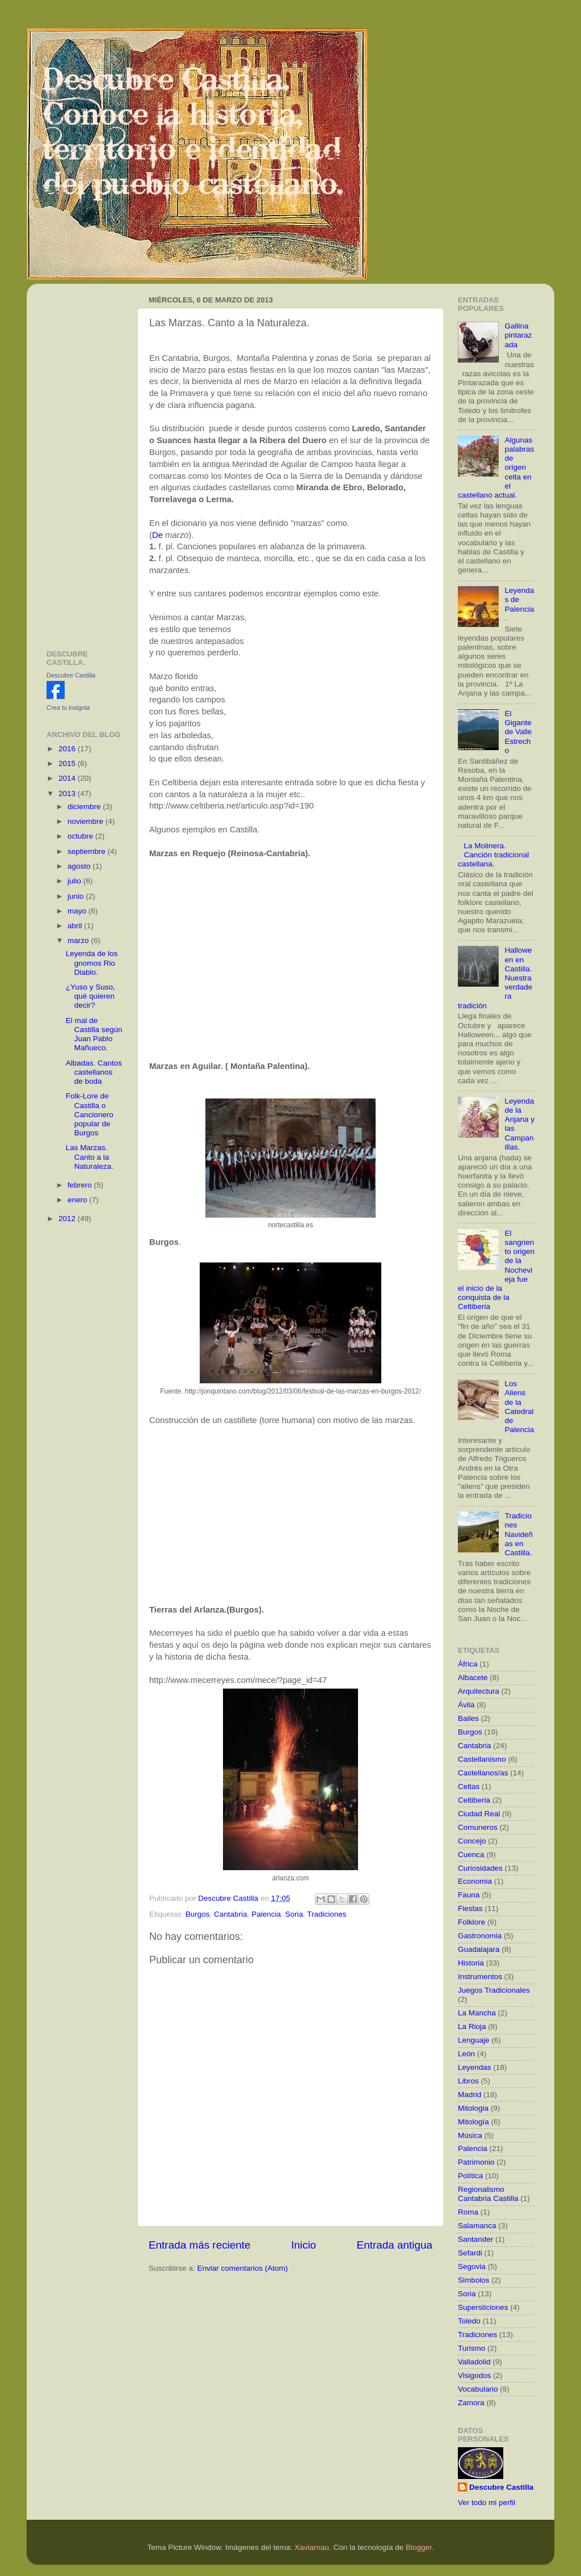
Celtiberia (474, 1800)
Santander (475, 2239)
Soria (294, 1914)
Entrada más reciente (200, 2245)
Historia (471, 1963)
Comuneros (478, 1827)
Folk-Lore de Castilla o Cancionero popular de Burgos (89, 1114)
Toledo (469, 2321)
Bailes (468, 1718)
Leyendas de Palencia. (519, 604)
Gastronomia (480, 1935)
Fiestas (470, 1908)
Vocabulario (478, 2389)
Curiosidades (480, 1868)
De (157, 535)
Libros (468, 2081)
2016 (68, 748)
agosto (80, 866)
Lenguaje (474, 2040)
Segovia (472, 2266)
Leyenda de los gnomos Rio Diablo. (92, 962)
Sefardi (470, 2253)
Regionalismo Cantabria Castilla (488, 2194)
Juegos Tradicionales (494, 1990)
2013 (68, 793)
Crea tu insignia (68, 707)
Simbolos (474, 2280)
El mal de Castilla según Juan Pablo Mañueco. (94, 1034)
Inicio (303, 2245)
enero (78, 1200)
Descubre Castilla (71, 675)
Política (470, 2175)
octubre (81, 836)
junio (77, 896)
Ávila (466, 1705)
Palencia (266, 1914)
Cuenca (471, 1854)
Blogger (419, 2547)
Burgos (198, 1914)
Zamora (471, 2402)
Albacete (473, 1677)
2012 (68, 1218)
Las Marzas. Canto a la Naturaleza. (89, 1156)
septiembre (88, 851)
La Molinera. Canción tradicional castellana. (493, 854)
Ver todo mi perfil (486, 2502)
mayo (78, 911)
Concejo (472, 1841)
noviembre (87, 821)
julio (75, 881)
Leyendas (474, 2067)
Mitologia (473, 2108)
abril (76, 925)
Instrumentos (480, 1976)
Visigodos (474, 2375)
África (468, 1664)
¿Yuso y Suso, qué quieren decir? (90, 996)
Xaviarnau (311, 2547)
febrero (81, 1185)
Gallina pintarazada (518, 335)
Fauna (468, 1895)
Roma (468, 2212)
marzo (79, 940)
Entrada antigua (394, 2245)
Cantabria (230, 1914)
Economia (475, 1881)
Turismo (471, 2348)
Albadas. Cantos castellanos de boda (94, 1072)
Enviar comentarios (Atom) (242, 2268)
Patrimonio (476, 2162)
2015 (68, 763)
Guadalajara (479, 1949)
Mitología (473, 2122)
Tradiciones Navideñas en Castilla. (518, 1534)
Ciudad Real (479, 1813)
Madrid (469, 2094)
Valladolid (474, 2362)
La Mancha (477, 2013)
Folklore (471, 1922)
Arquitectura (478, 1691)
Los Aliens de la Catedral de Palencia (519, 1406)
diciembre (85, 806)
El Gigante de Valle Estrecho (518, 732)
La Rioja (472, 2026)
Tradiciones (326, 1914)
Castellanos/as (483, 1773)
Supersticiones (483, 2307)
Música (470, 2135)
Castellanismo (482, 1759)
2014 (68, 778)
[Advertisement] (85, 462)
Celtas (468, 1786)
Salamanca (477, 2225)
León (466, 2053)
